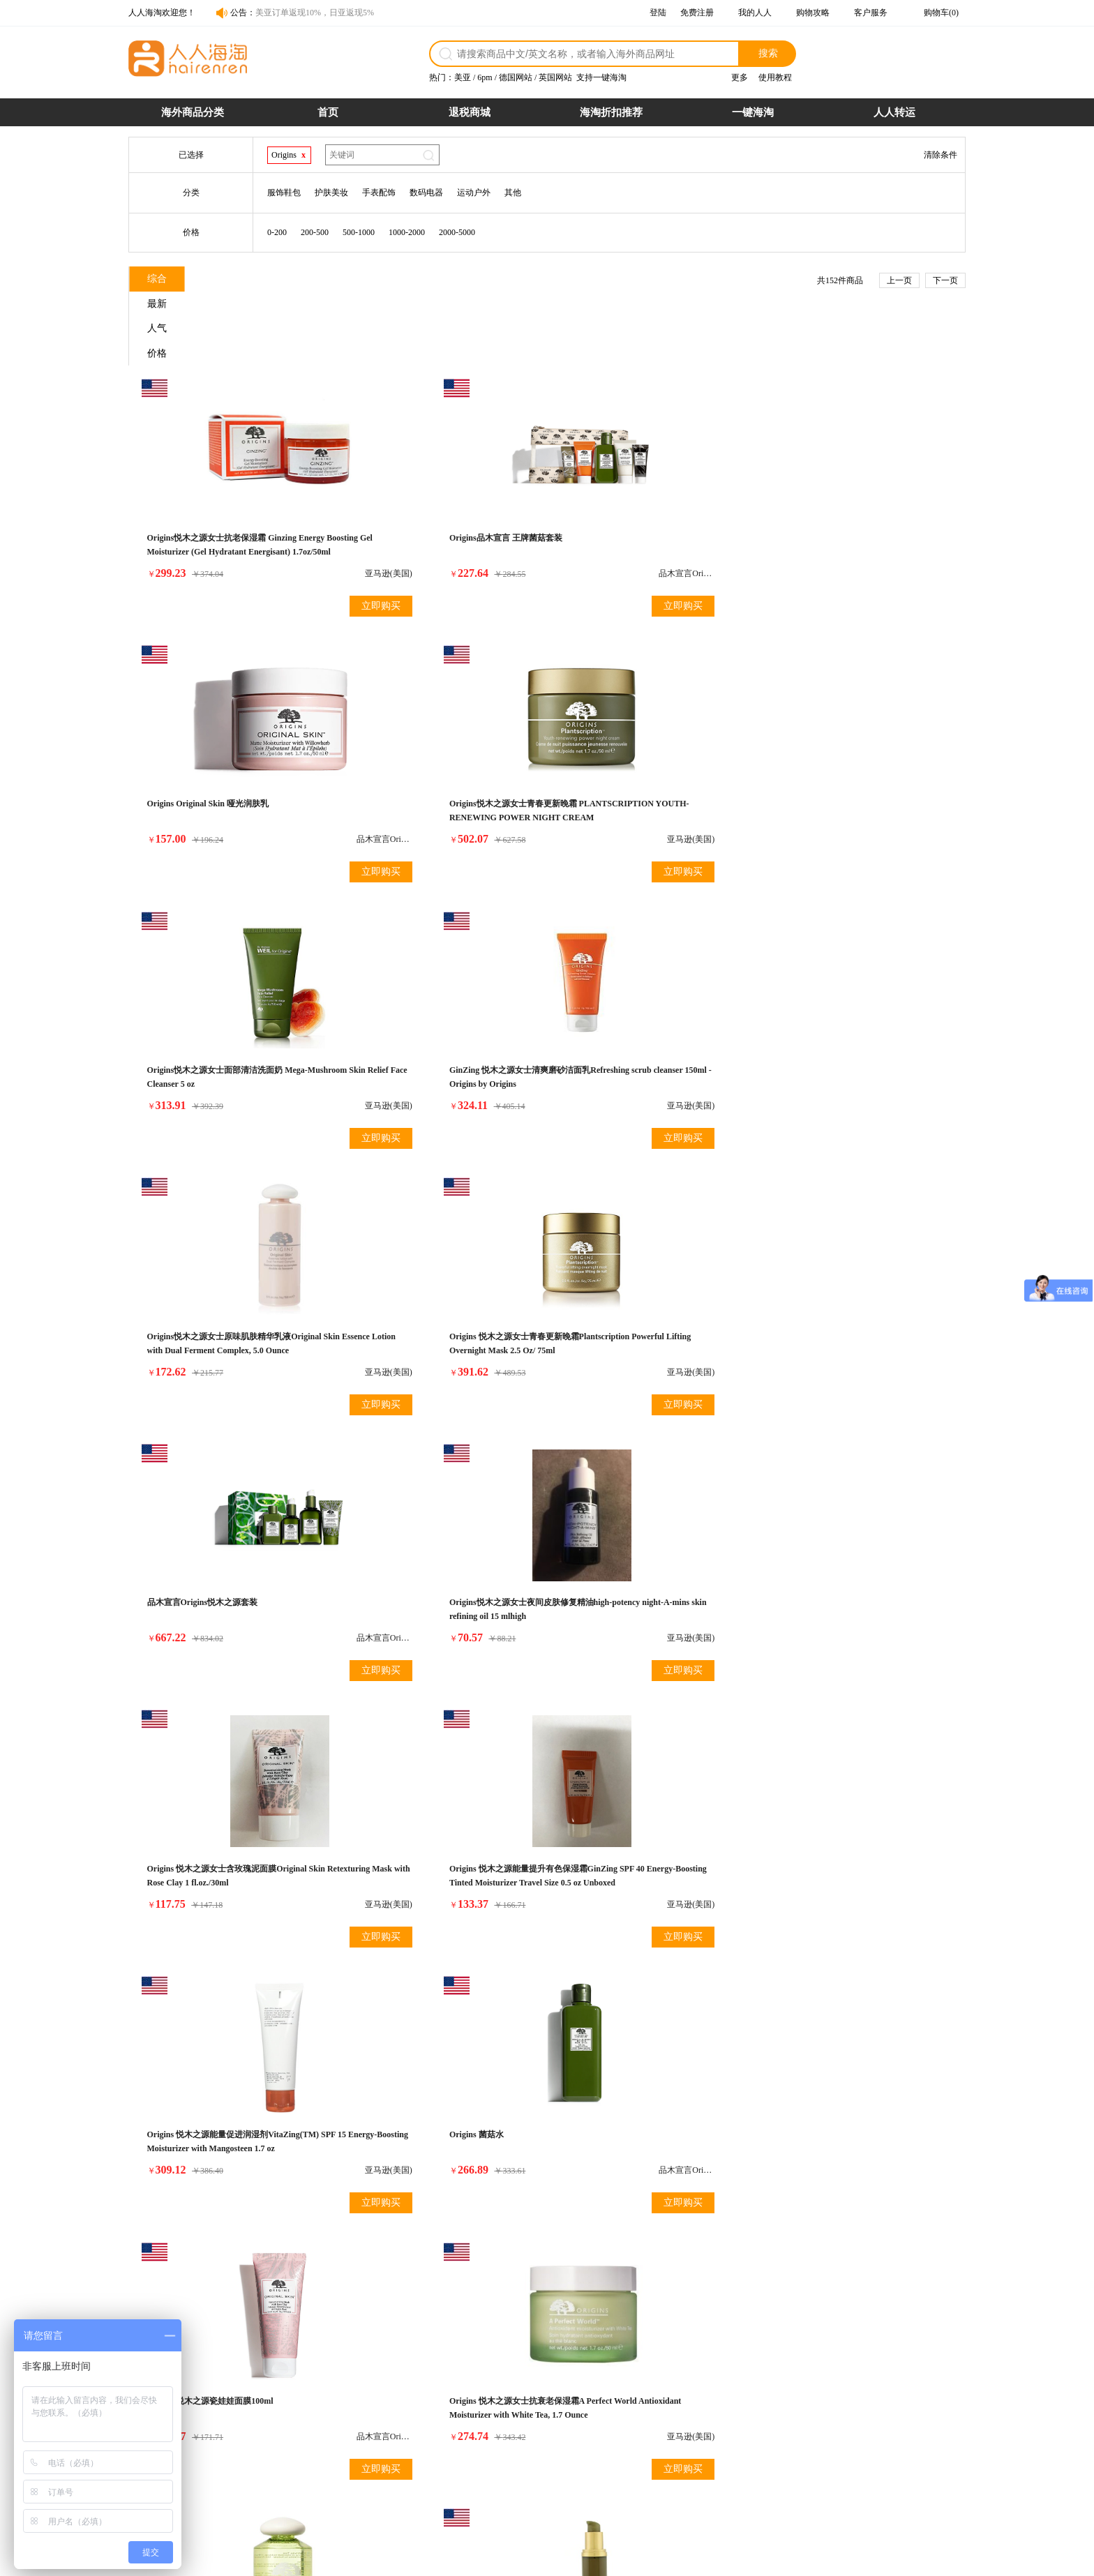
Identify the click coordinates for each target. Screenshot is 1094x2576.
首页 (327, 112)
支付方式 (390, 2429)
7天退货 (616, 2460)
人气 (338, 281)
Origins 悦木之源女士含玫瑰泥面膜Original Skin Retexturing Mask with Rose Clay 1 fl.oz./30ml (648, 1034)
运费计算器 (394, 2460)
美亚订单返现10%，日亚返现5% (314, 12)
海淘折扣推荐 (611, 112)
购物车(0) (941, 12)
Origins (284, 155)
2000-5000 (457, 232)
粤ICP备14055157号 (607, 2559)
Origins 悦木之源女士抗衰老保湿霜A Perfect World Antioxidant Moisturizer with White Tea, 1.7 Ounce (859, 1310)
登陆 (658, 12)
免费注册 (697, 12)
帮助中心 (733, 2460)
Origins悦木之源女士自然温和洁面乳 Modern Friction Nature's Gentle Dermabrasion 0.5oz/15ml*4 (846, 1585)
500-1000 (359, 232)
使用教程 (775, 77)
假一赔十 (619, 2414)
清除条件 (940, 155)
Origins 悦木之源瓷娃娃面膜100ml (632, 1296)
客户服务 (870, 12)
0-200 (277, 232)
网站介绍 (733, 2414)
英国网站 (555, 77)
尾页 (708, 1967)
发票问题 (504, 2445)
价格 (422, 281)
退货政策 (504, 2414)
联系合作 (733, 2429)
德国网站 (515, 77)
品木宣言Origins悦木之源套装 (205, 1020)
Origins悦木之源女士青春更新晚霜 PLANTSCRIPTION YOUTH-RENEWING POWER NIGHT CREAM (857, 483)
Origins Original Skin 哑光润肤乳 (629, 469)
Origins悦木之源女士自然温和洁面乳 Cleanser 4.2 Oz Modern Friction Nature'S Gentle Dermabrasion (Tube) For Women (645, 1861)
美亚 (462, 77)
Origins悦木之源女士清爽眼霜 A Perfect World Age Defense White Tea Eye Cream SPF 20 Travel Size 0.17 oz (442, 1861)
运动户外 (473, 192)
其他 (512, 192)
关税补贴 (619, 2445)
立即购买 (284, 537)
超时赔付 (619, 2429)
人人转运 (894, 112)
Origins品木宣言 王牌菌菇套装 (415, 469)
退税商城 (469, 112)
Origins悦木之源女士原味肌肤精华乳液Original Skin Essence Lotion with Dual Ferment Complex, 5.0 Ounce (641, 759)
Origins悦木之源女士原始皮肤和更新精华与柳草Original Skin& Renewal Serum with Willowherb (649, 1585)
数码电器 (426, 192)
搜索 (768, 53)
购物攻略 (813, 12)
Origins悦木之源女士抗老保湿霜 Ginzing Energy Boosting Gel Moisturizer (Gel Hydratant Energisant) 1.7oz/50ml (224, 483)
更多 (739, 77)
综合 (171, 281)
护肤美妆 (331, 192)
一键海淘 (753, 112)
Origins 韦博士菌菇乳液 (194, 1847)
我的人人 (755, 12)
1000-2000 (407, 232)
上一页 (899, 280)
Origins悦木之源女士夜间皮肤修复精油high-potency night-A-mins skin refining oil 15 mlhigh (440, 1034)
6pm (484, 77)
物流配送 (504, 2429)
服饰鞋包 (284, 192)
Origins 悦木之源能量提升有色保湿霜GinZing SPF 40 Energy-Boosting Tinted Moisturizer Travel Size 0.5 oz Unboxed (850, 1034)
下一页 (945, 280)
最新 (254, 281)
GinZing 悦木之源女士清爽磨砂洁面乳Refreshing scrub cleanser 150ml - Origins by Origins (439, 759)
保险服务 (504, 2460)
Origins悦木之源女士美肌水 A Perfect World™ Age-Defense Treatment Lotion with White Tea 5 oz (230, 1585)
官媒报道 (733, 2445)
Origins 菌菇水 (386, 1296)
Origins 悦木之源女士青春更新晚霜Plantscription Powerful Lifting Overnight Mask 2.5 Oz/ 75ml (853, 759)
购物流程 (390, 2414)
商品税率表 (394, 2445)
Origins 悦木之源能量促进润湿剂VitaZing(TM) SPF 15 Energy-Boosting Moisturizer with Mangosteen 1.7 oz (220, 1310)
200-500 (315, 232)
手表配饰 (379, 192)
